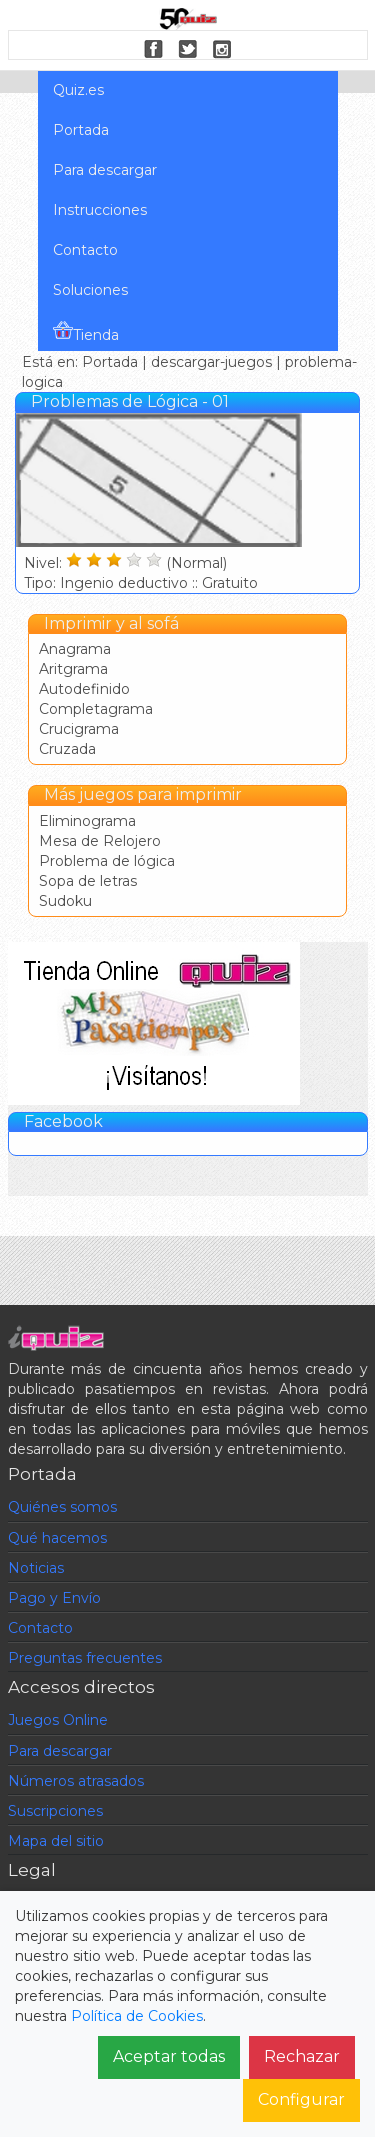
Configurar (301, 2099)
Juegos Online (58, 1720)
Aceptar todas (169, 2056)
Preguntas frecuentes (85, 1658)
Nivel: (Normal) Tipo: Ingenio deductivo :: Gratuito (159, 562)
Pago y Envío (54, 1598)
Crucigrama (79, 729)
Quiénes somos (62, 1507)
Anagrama (75, 649)
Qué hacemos (57, 1538)
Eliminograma (87, 821)
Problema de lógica (107, 861)
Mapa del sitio (56, 1841)
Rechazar (302, 2056)
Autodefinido (84, 689)
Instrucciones (100, 210)
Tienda (86, 332)
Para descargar (105, 170)
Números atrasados (76, 1781)
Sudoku (65, 901)
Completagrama (96, 709)
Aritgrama (73, 669)
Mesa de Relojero (100, 841)
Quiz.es (78, 90)
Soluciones (90, 290)
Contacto (85, 250)
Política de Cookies (137, 2016)
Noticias (36, 1568)
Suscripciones (55, 1811)
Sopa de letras (88, 881)
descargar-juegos (211, 362)
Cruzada (67, 749)
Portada (81, 130)
